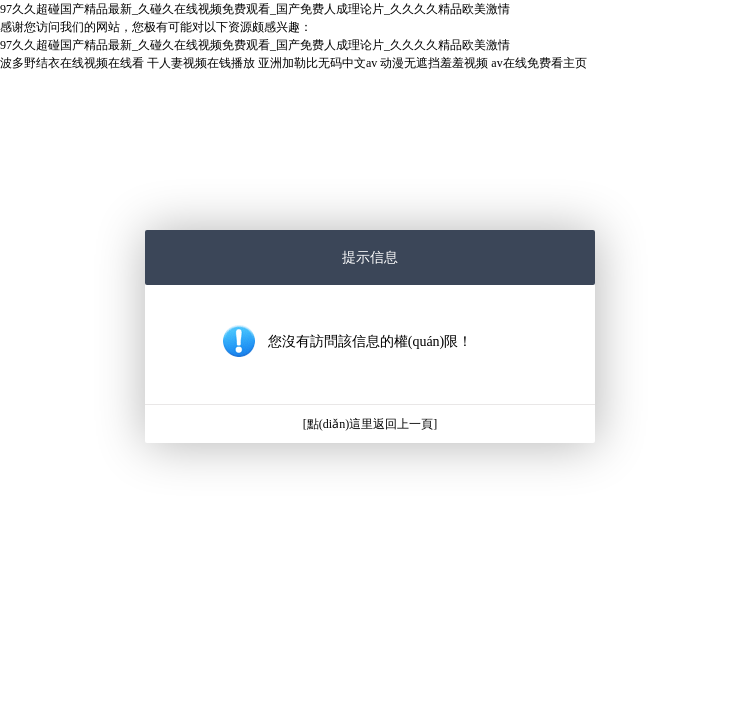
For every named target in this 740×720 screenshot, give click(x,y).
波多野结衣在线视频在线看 (72, 63)
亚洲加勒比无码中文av (317, 63)
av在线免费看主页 (538, 63)
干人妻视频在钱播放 (201, 63)
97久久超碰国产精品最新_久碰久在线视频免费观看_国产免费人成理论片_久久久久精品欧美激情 (255, 9)
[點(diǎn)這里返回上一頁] (370, 424)
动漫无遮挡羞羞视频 (434, 63)
